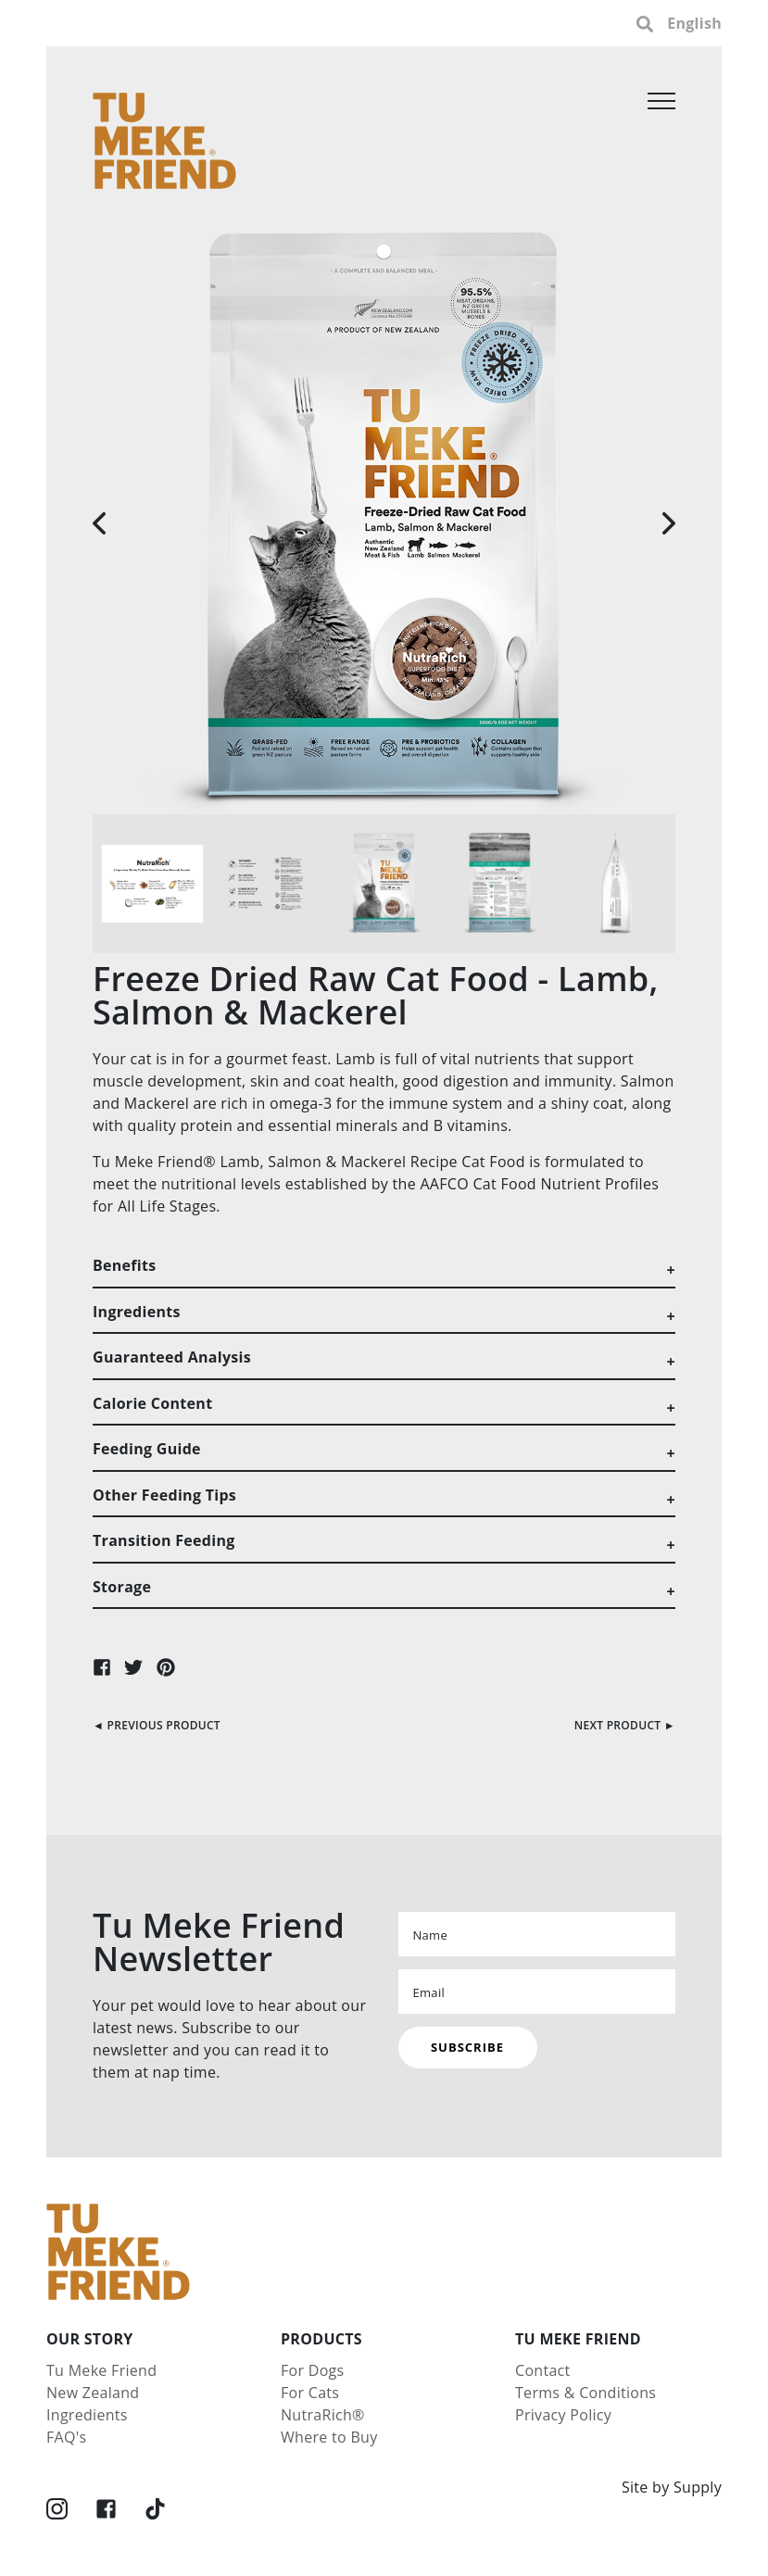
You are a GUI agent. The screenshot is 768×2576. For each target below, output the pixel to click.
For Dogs (313, 2370)
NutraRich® (323, 2415)
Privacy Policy (563, 2415)
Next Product (617, 1725)
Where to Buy (329, 2437)
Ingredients (87, 2415)
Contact (543, 2370)
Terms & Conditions (585, 2392)
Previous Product (163, 1725)
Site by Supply (672, 2487)
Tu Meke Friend (101, 2370)
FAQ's (66, 2437)
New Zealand (92, 2392)
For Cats (310, 2392)
